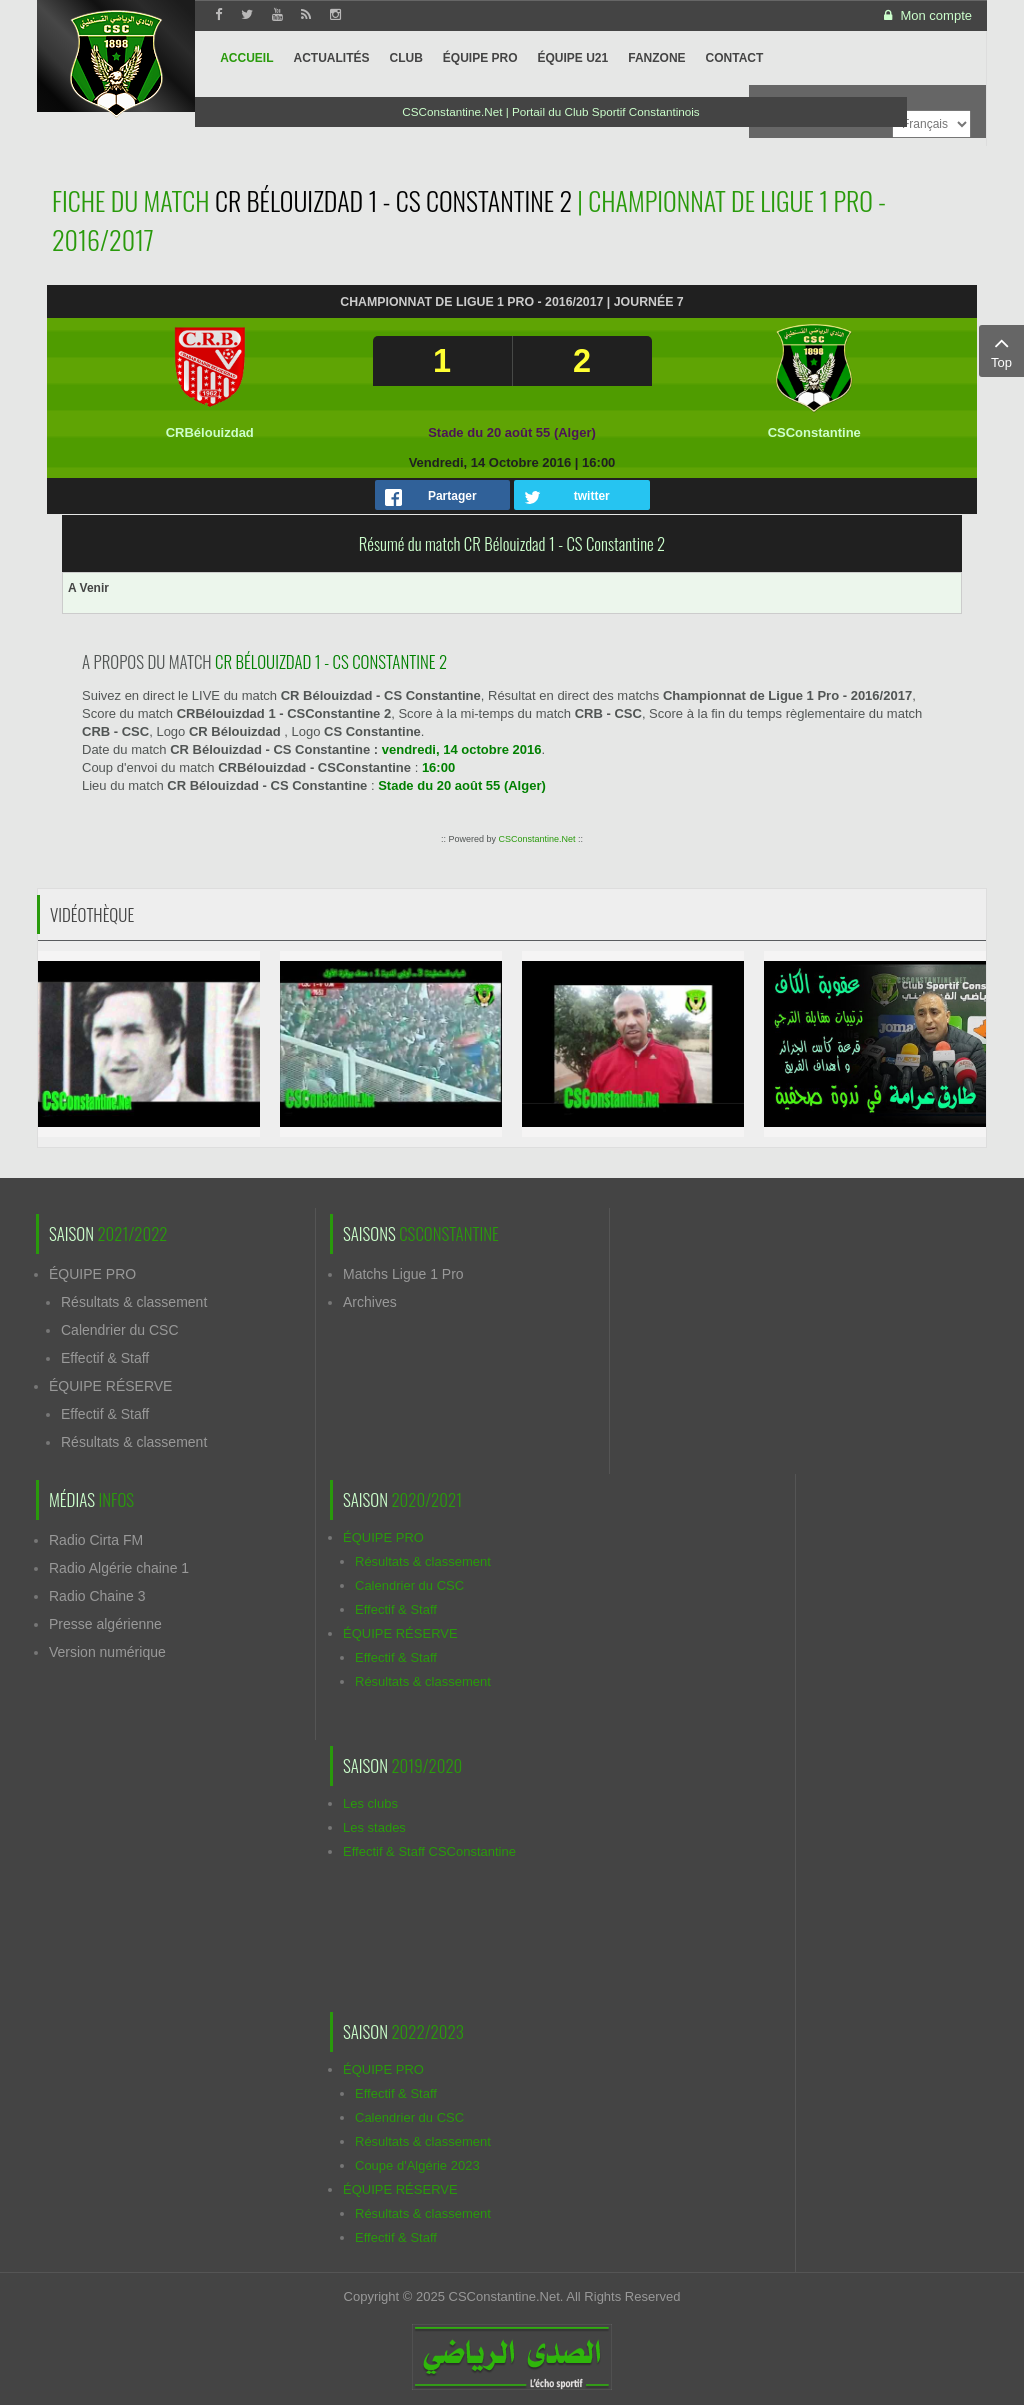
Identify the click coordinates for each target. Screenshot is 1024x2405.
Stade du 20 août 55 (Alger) (512, 432)
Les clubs (370, 1803)
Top (1001, 350)
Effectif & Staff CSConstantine (429, 1851)
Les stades (374, 1827)
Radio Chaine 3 (97, 1596)
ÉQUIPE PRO (92, 1274)
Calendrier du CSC (120, 1330)
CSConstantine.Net (536, 839)
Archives (370, 1302)
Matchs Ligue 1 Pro (403, 1274)
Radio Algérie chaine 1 (119, 1568)
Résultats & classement (134, 1302)
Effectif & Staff (105, 1358)
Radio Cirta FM (96, 1540)
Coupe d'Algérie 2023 (417, 2165)
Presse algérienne (105, 1624)
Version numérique (107, 1652)
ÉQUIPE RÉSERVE (110, 1386)
